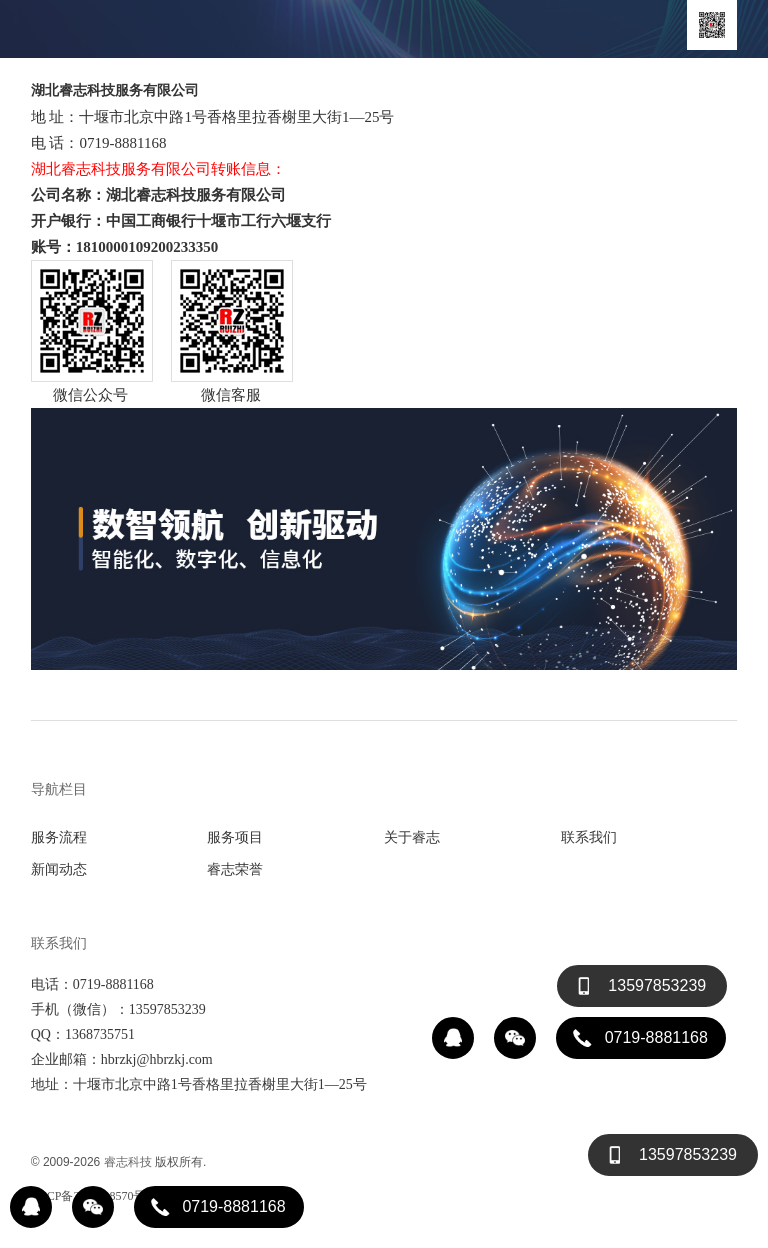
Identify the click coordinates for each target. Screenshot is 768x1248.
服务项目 (235, 837)
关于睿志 (412, 837)
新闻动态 (59, 869)
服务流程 (59, 837)
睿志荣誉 (235, 869)
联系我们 (589, 837)
